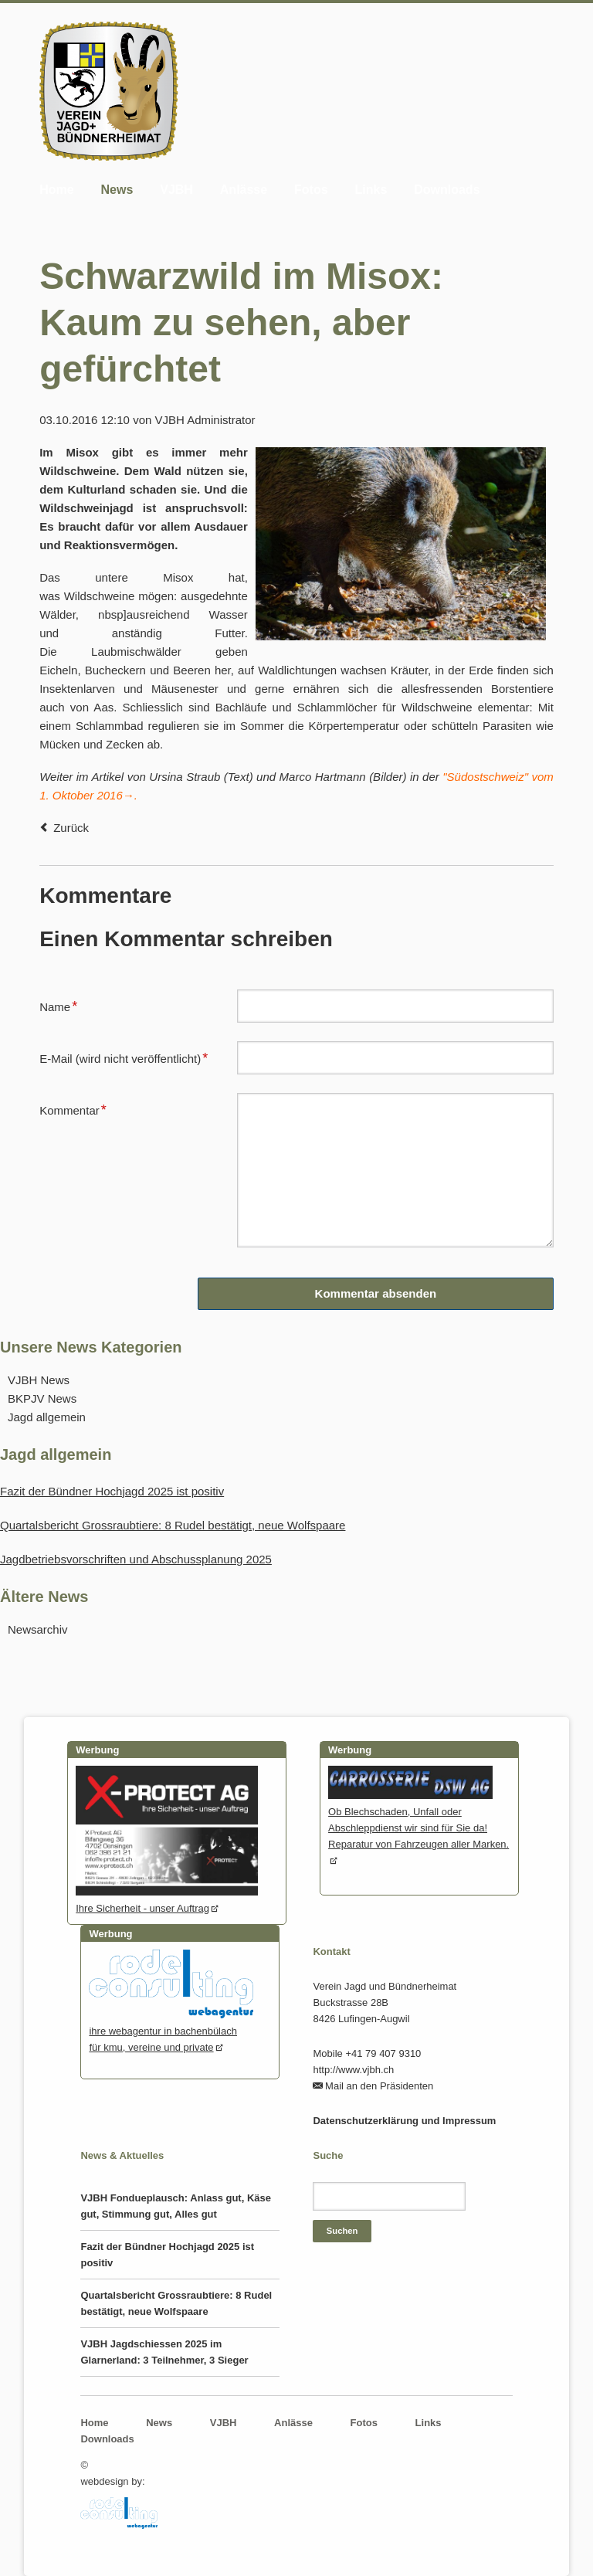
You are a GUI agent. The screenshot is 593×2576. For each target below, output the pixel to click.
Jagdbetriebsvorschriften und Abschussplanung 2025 (136, 1559)
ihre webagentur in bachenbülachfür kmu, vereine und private (170, 2031)
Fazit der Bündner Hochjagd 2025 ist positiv (112, 1491)
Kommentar (73, 1108)
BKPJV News (42, 1398)
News (117, 189)
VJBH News (38, 1379)
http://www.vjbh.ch (353, 2069)
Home (56, 189)
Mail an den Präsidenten (379, 2086)
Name (64, 1005)
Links (371, 189)
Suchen (342, 2230)
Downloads (446, 189)
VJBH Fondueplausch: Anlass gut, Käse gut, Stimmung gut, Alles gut (175, 2206)
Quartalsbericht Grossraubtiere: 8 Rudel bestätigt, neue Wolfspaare (172, 1525)
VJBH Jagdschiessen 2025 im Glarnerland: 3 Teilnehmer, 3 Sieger (164, 2352)
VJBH (176, 189)
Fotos (311, 189)
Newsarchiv (38, 1629)
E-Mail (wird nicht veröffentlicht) (123, 1056)
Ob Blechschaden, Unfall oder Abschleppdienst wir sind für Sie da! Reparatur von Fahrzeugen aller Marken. (418, 1820)
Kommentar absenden (376, 1293)
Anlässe (243, 189)
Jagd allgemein (47, 1417)
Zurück (71, 827)
